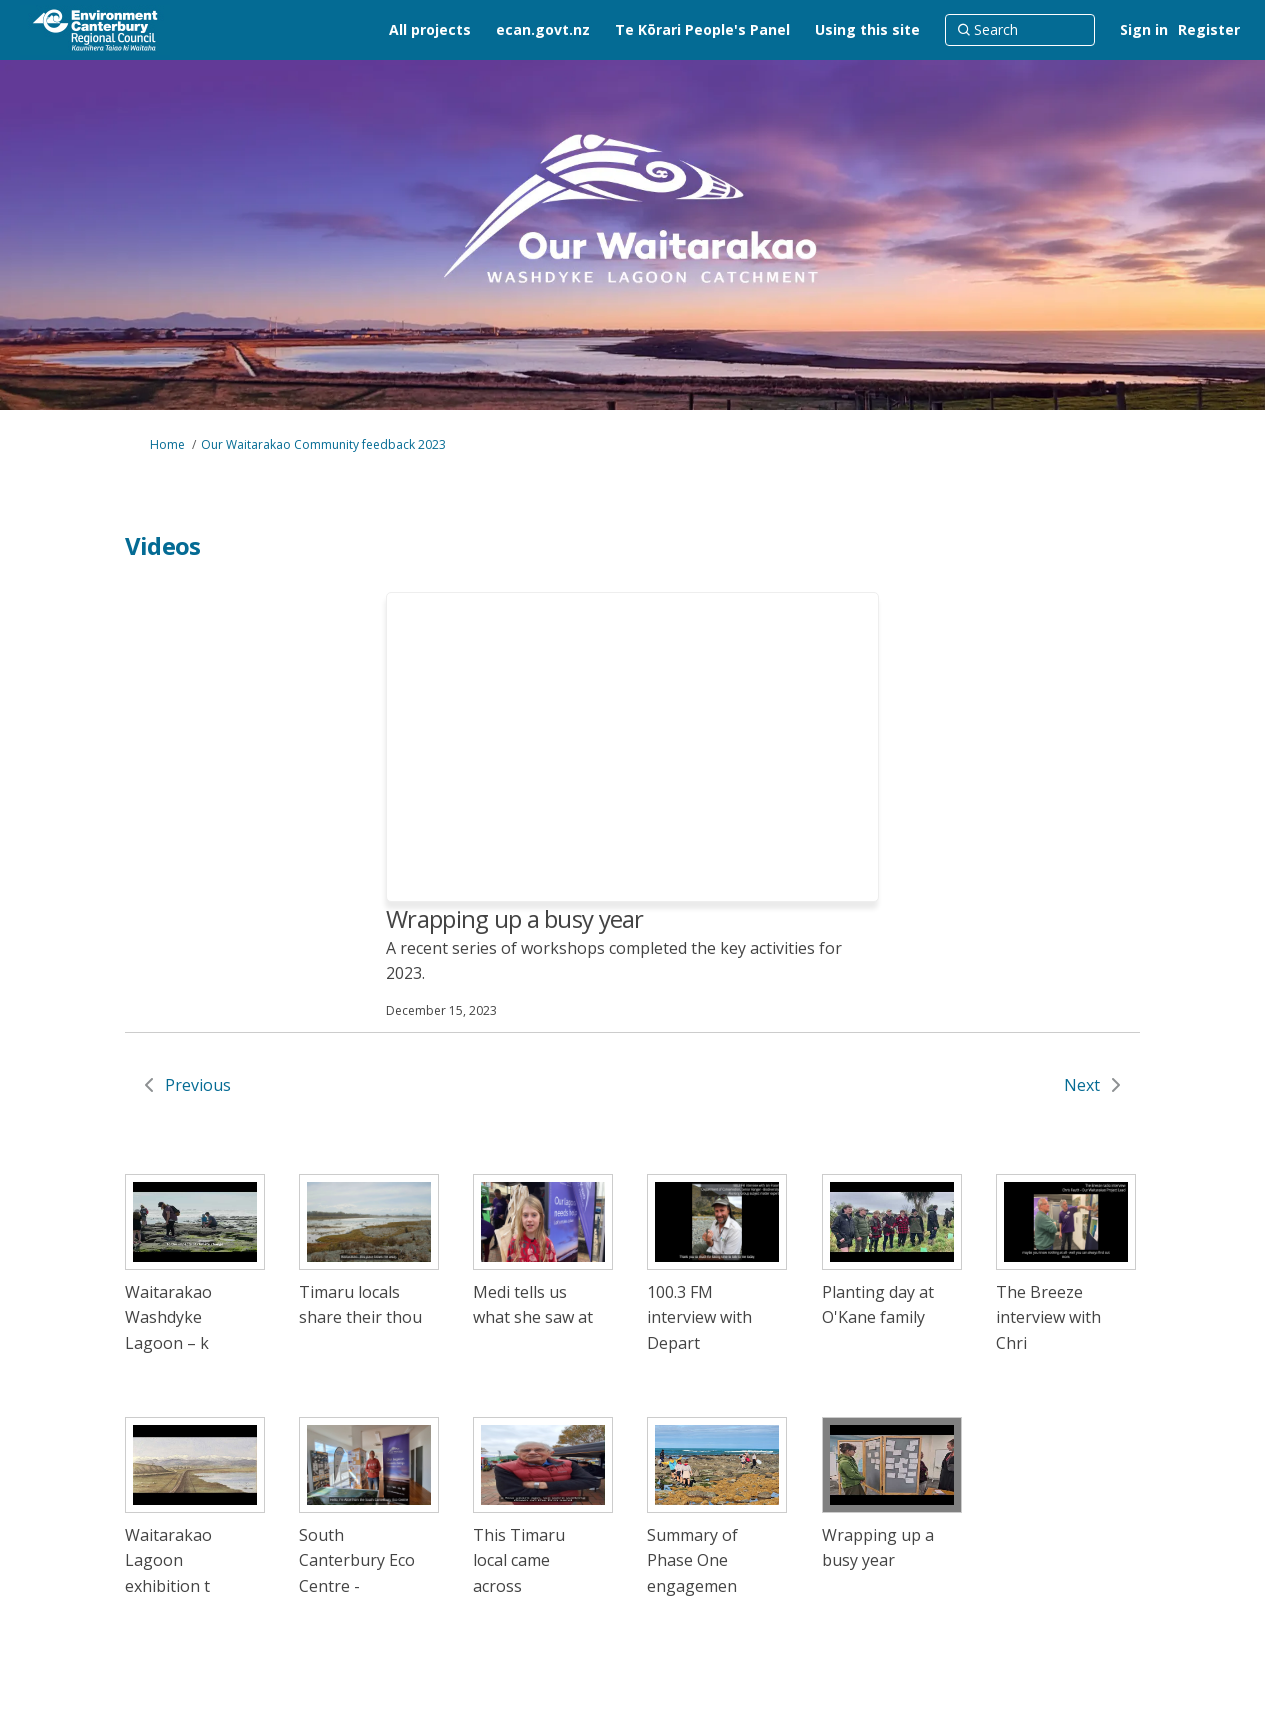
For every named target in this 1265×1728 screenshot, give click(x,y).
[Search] (1020, 30)
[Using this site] (867, 30)
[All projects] (430, 30)
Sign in (1144, 29)
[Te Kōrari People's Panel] (702, 30)
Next (1082, 1085)
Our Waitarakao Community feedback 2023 (323, 444)
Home (167, 444)
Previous (198, 1085)
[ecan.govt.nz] (543, 30)
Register (1209, 29)
